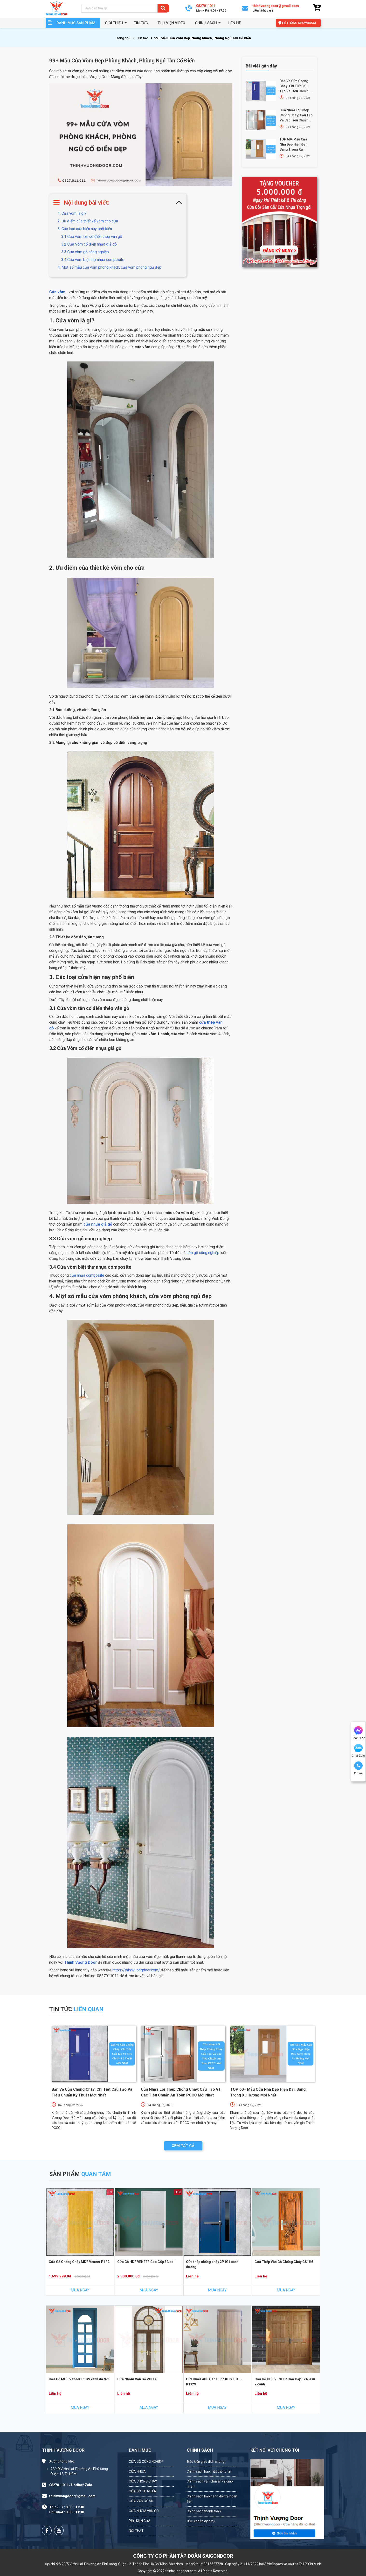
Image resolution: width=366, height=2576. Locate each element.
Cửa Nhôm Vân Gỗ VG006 (137, 2379)
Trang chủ (122, 38)
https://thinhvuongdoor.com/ (136, 1970)
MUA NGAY (80, 2290)
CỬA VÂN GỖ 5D (141, 2501)
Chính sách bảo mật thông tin (209, 2471)
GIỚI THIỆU (114, 23)
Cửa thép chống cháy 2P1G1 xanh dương (212, 2264)
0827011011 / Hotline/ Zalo (70, 2485)
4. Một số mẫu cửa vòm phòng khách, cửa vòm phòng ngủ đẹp (109, 267)
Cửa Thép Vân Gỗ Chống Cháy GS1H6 (284, 2262)
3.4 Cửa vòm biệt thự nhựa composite (92, 259)
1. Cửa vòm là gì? (72, 213)
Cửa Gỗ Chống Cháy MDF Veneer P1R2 (79, 2262)
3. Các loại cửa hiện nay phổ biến (85, 229)
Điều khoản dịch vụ (201, 2521)
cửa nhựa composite (87, 1275)
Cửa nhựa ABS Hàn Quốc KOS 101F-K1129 (214, 2381)
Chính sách (206, 23)
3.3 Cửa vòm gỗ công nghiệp (85, 252)
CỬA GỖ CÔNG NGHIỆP (146, 2461)
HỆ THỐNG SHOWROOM (299, 23)
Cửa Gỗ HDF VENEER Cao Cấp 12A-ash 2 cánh (285, 2381)
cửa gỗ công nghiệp (202, 1252)
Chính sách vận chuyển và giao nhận (210, 2483)
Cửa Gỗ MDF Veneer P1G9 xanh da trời (79, 2379)
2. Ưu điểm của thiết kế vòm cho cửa (88, 221)
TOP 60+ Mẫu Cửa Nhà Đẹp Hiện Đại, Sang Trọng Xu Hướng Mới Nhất (293, 144)
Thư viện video (171, 23)
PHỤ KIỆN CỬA (140, 2521)
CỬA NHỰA (137, 2471)
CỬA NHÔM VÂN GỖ (144, 2511)
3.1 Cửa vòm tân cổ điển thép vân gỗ (91, 236)
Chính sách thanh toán (204, 2511)
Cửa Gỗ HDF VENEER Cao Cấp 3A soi (145, 2262)
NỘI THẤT (136, 2531)
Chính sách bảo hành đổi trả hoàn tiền (212, 2498)
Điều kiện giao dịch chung (205, 2461)
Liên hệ (234, 23)
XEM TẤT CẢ (183, 2145)
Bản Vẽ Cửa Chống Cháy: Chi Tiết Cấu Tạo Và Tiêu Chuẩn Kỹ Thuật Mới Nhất (296, 86)
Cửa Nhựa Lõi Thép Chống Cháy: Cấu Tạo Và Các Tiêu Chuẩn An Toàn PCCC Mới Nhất (296, 115)
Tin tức (141, 23)
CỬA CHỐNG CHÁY (143, 2481)
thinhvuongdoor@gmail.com (72, 2496)
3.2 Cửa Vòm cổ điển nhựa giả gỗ (89, 244)
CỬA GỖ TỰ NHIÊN (142, 2491)
